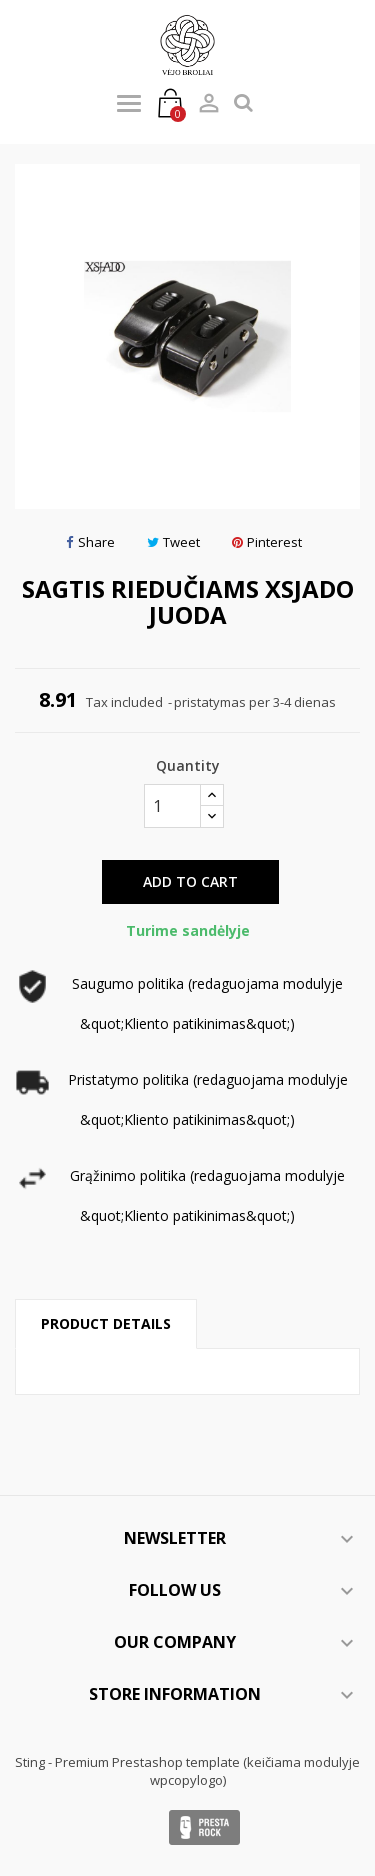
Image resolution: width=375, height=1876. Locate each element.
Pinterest (267, 542)
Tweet (173, 542)
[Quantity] (172, 806)
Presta (204, 1827)
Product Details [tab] (106, 1323)
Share (90, 542)
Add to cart (190, 881)
